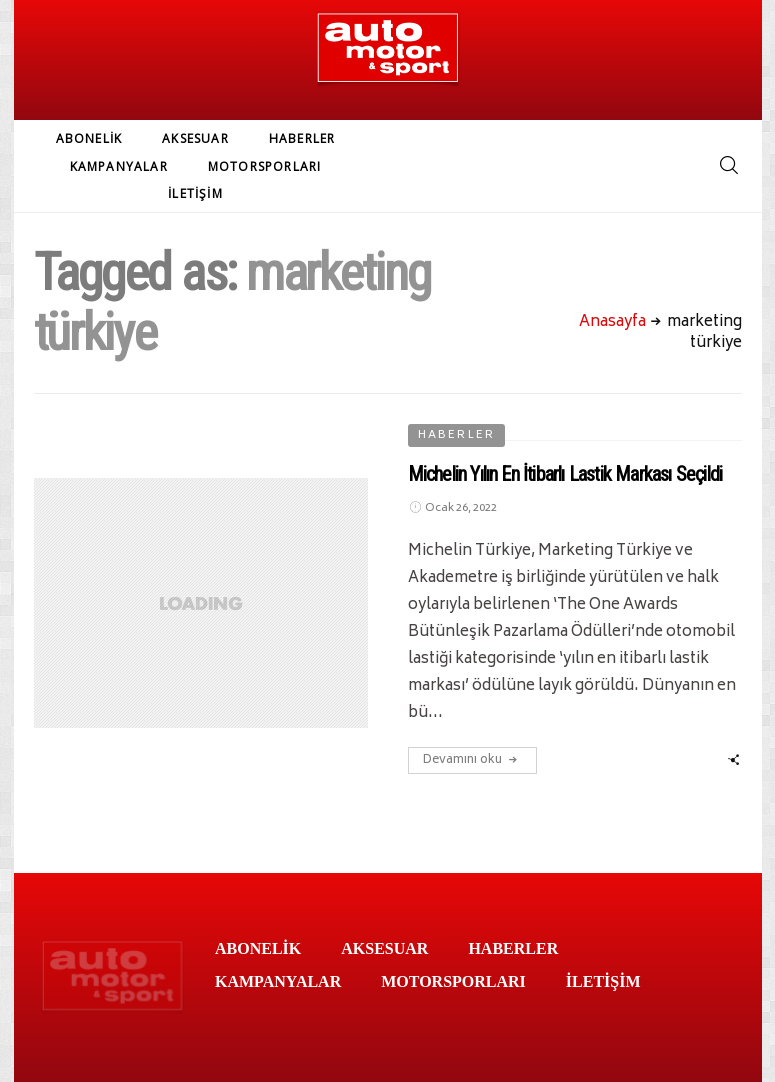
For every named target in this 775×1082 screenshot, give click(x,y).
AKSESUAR (195, 138)
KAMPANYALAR (119, 166)
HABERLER (302, 138)
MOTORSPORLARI (265, 166)
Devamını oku (472, 760)
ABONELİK (89, 138)
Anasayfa (612, 322)
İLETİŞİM (195, 193)
